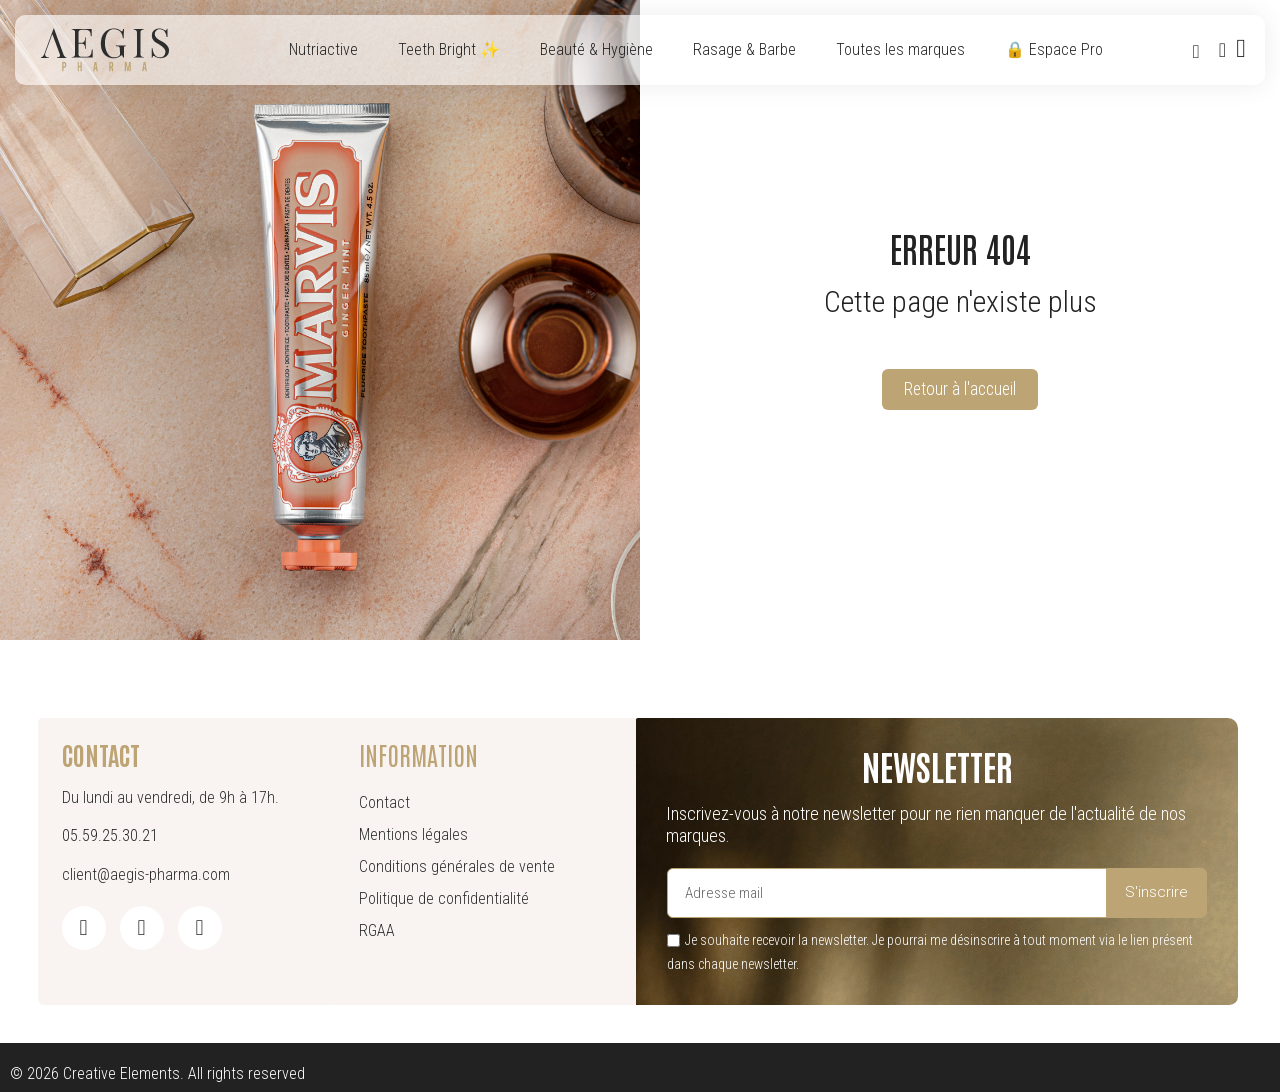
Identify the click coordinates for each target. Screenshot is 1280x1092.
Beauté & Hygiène (596, 49)
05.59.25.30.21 (110, 835)
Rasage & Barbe (744, 49)
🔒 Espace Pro (1054, 49)
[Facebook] (84, 928)
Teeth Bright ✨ (449, 49)
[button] (1195, 51)
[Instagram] (142, 928)
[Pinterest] (200, 928)
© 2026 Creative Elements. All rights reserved (157, 1073)
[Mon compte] (1221, 50)
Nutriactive (323, 49)
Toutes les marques (900, 49)
